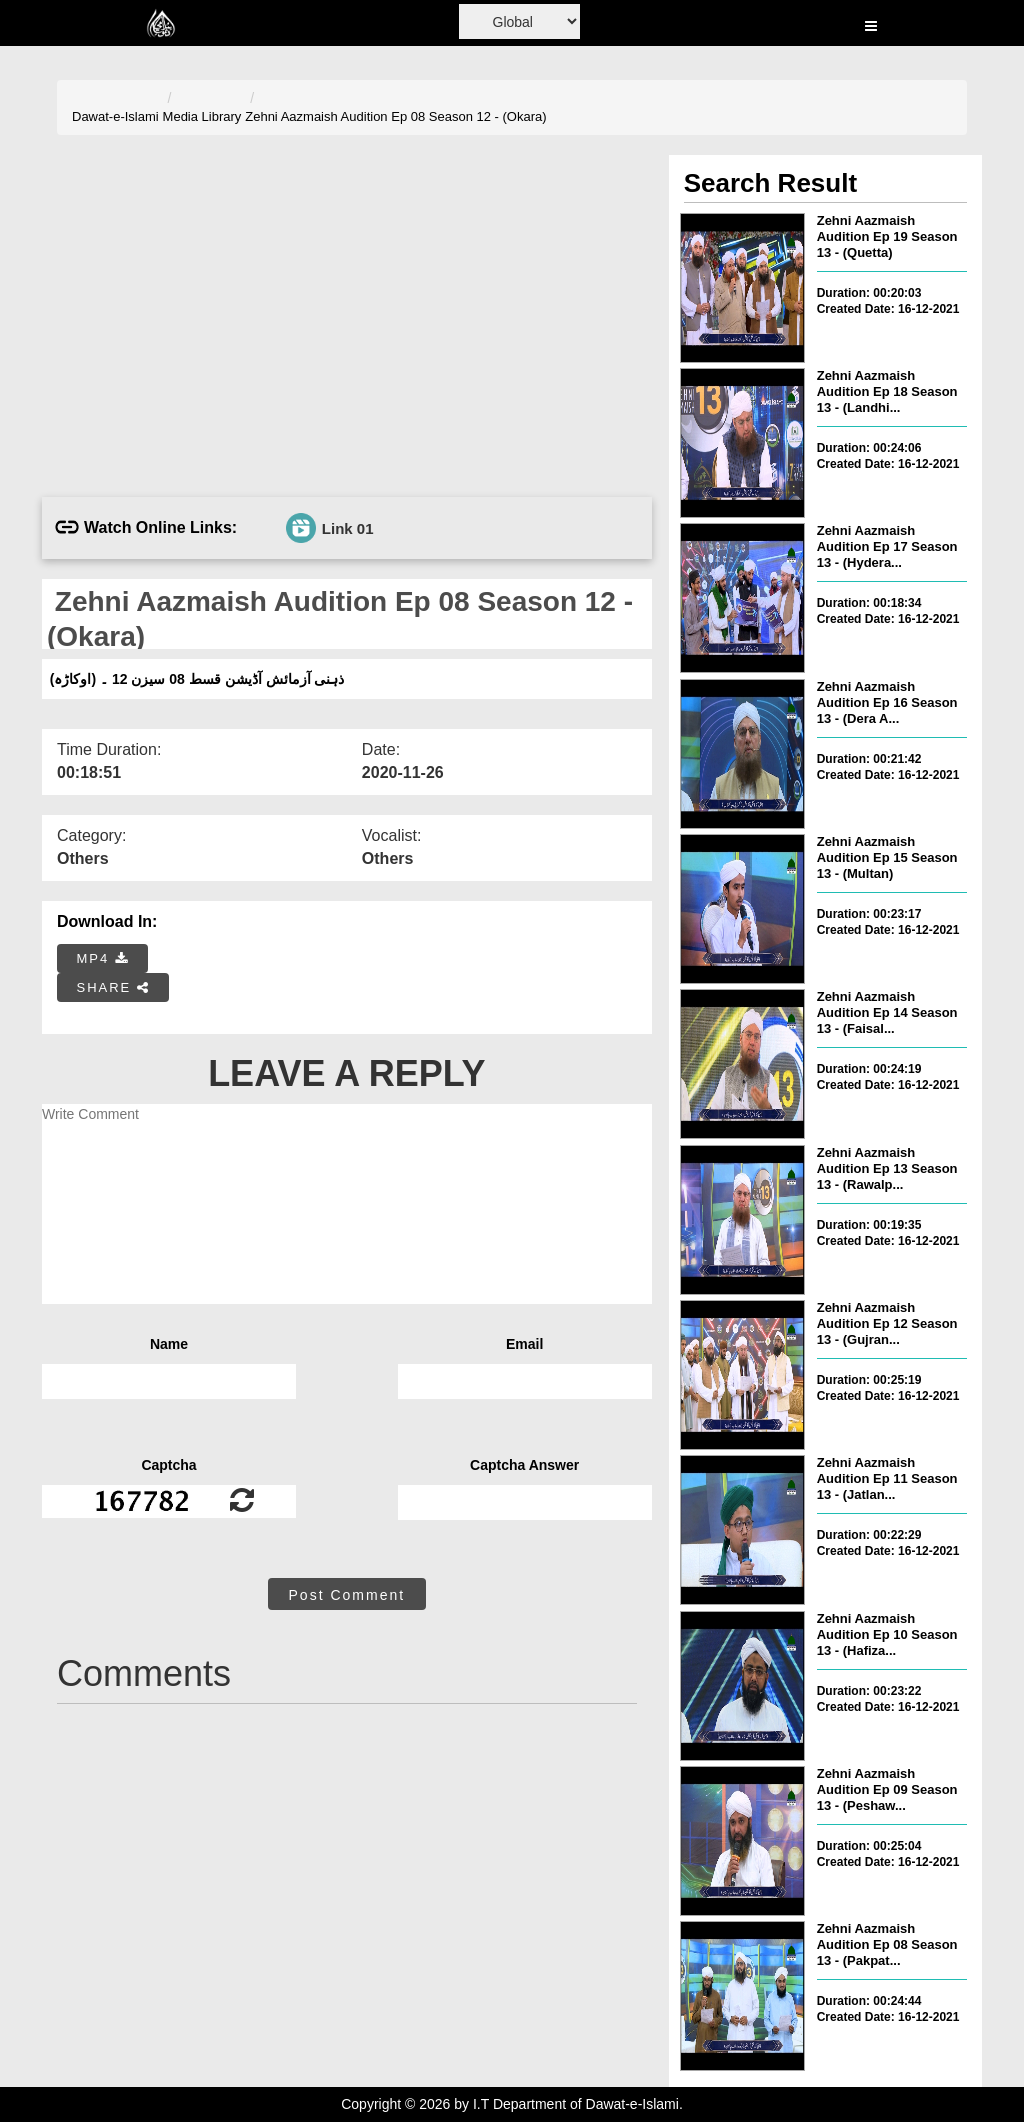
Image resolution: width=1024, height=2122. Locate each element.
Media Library (202, 116)
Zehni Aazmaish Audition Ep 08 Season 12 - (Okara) (395, 116)
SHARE (113, 987)
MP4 (103, 958)
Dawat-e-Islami (115, 116)
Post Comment (347, 1595)
